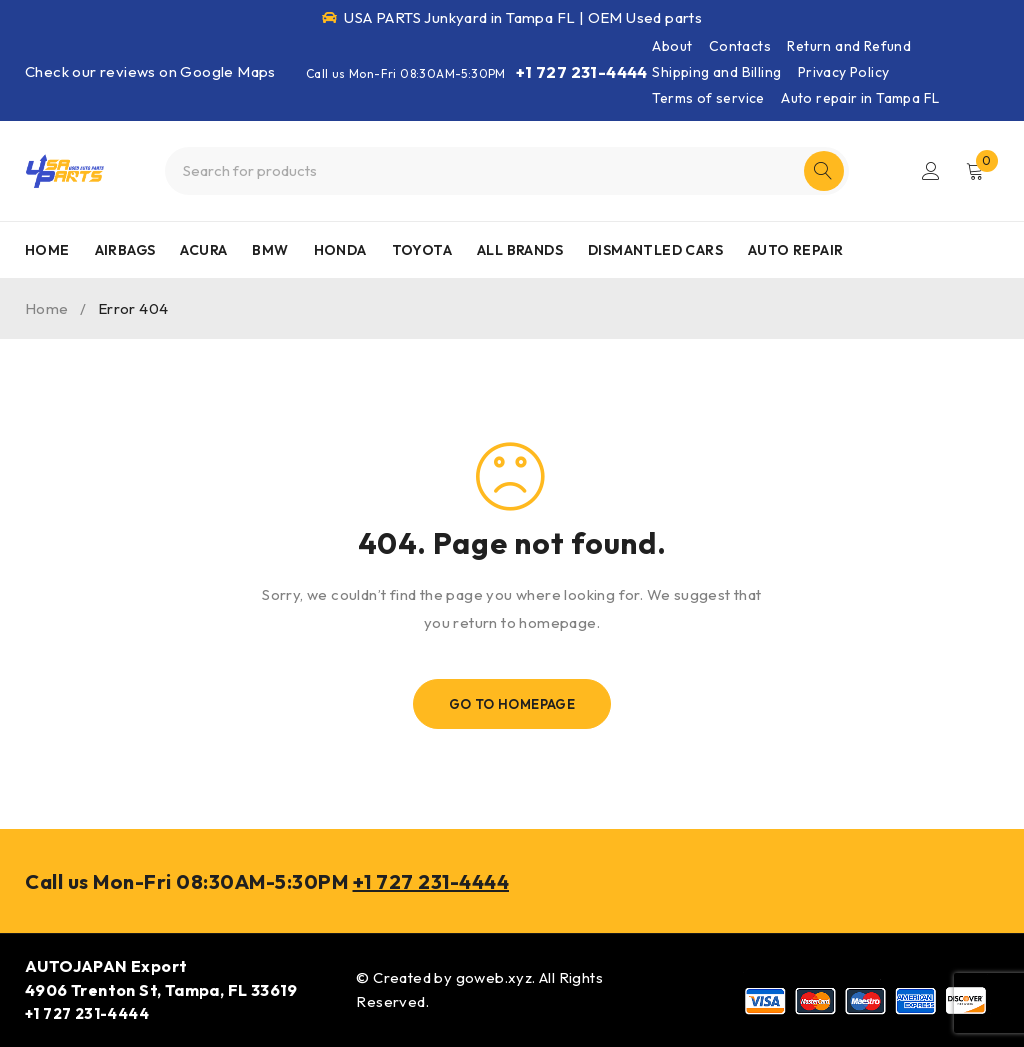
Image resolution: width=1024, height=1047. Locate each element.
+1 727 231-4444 (582, 72)
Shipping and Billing (716, 72)
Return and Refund (849, 46)
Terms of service (708, 98)
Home (47, 308)
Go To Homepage (512, 704)
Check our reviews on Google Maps (150, 71)
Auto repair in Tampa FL (860, 98)
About (672, 46)
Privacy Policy (844, 72)
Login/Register (931, 171)
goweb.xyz (494, 977)
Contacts (740, 46)
